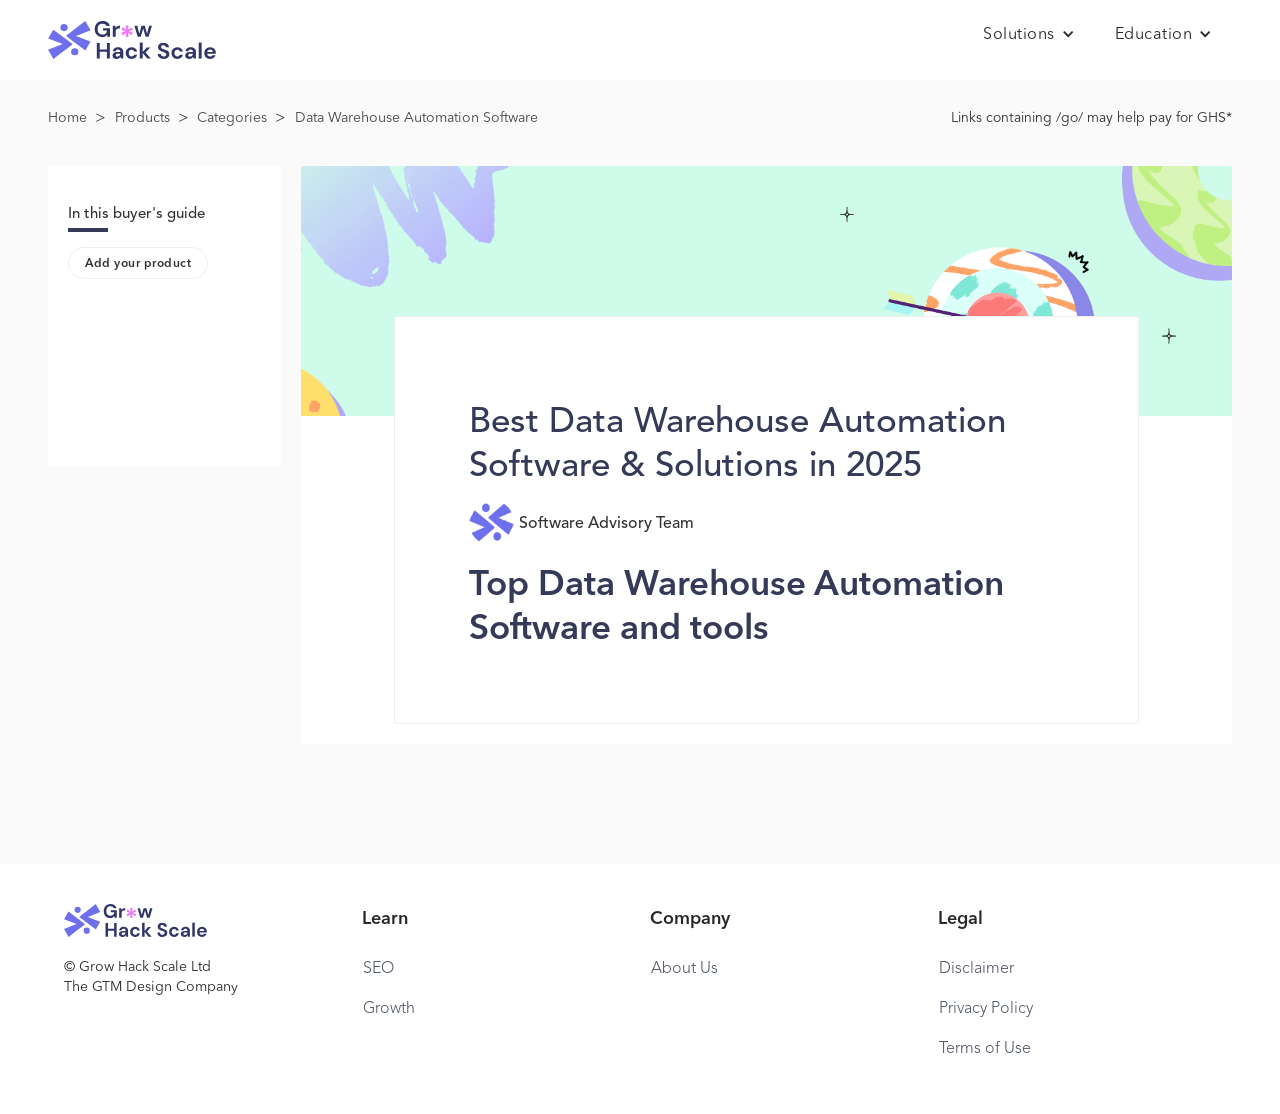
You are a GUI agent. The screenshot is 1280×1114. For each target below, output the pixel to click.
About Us (684, 969)
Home (67, 118)
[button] (1029, 35)
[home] (132, 40)
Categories (232, 118)
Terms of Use (985, 1049)
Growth (389, 1009)
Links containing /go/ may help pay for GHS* (1091, 118)
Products (142, 118)
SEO (378, 969)
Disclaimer (976, 969)
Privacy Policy (986, 1009)
